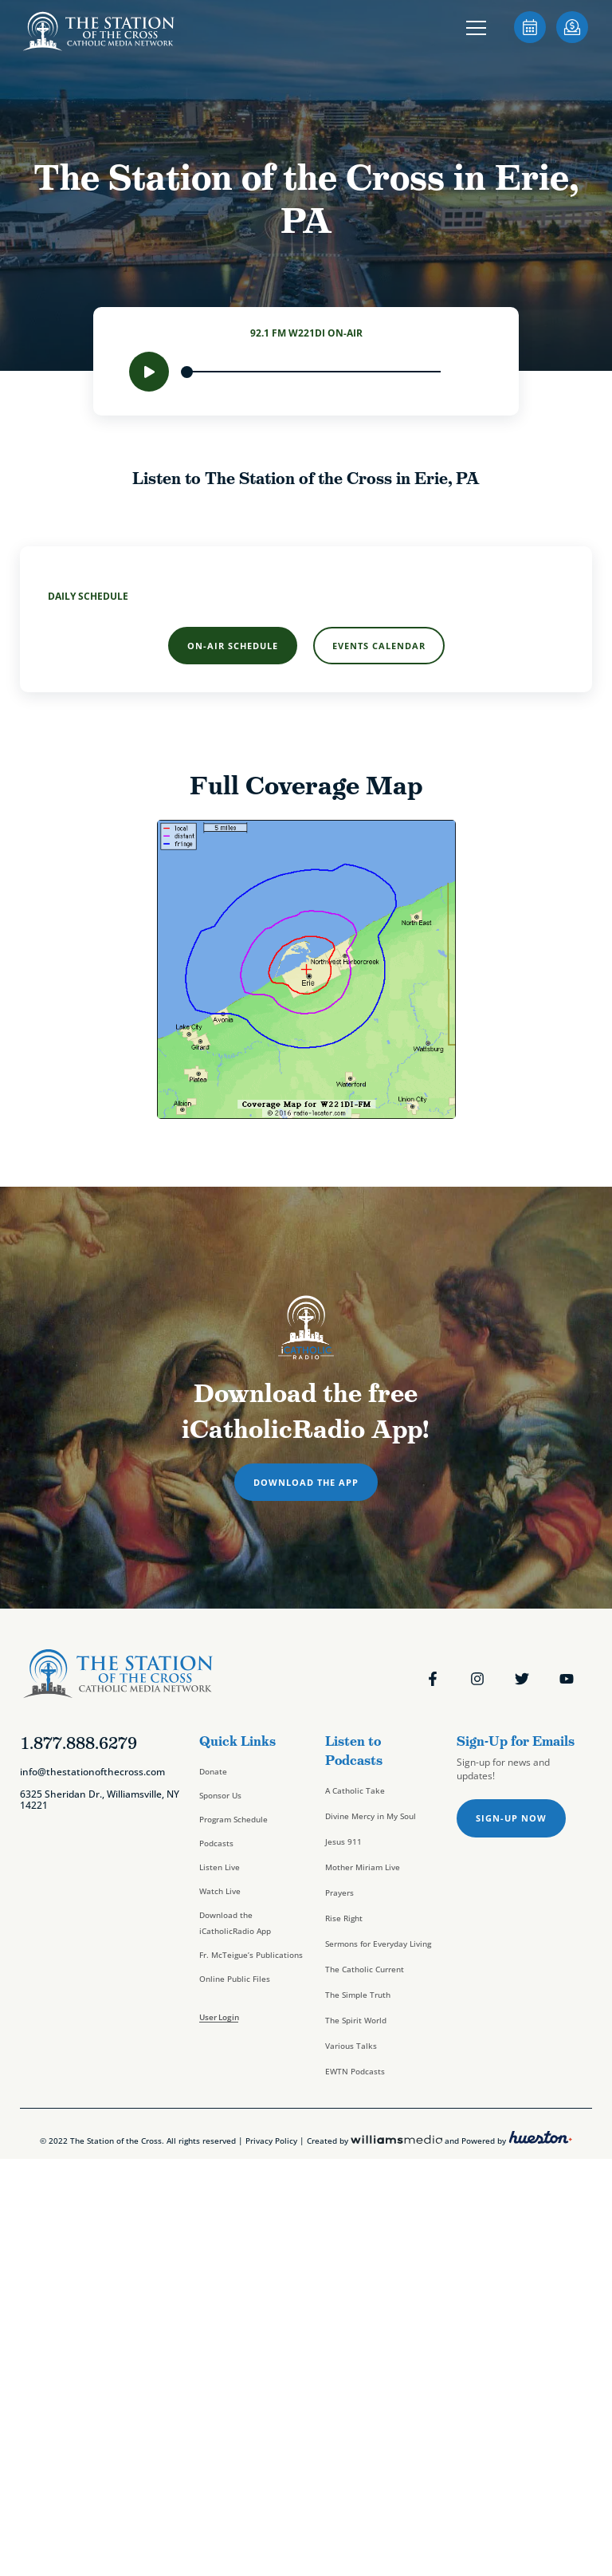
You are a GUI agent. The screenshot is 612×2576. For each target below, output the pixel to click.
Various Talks (351, 2045)
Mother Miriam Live (362, 1867)
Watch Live (220, 1891)
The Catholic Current (364, 1969)
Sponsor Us (220, 1795)
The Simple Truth (357, 1994)
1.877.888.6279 (78, 1743)
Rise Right (344, 1918)
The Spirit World (355, 2020)
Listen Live (219, 1867)
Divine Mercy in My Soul (370, 1816)
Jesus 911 (343, 1841)
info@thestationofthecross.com (92, 1772)
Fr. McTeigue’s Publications (251, 1954)
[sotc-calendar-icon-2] (530, 38)
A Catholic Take (355, 1790)
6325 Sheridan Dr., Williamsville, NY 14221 (99, 1799)
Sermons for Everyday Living (378, 1943)
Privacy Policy (271, 2140)
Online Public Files (234, 1978)
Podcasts (216, 1843)
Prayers (339, 1892)
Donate (213, 1771)
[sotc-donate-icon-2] (572, 38)
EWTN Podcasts (355, 2071)
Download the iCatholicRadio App (235, 1922)
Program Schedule (233, 1819)
